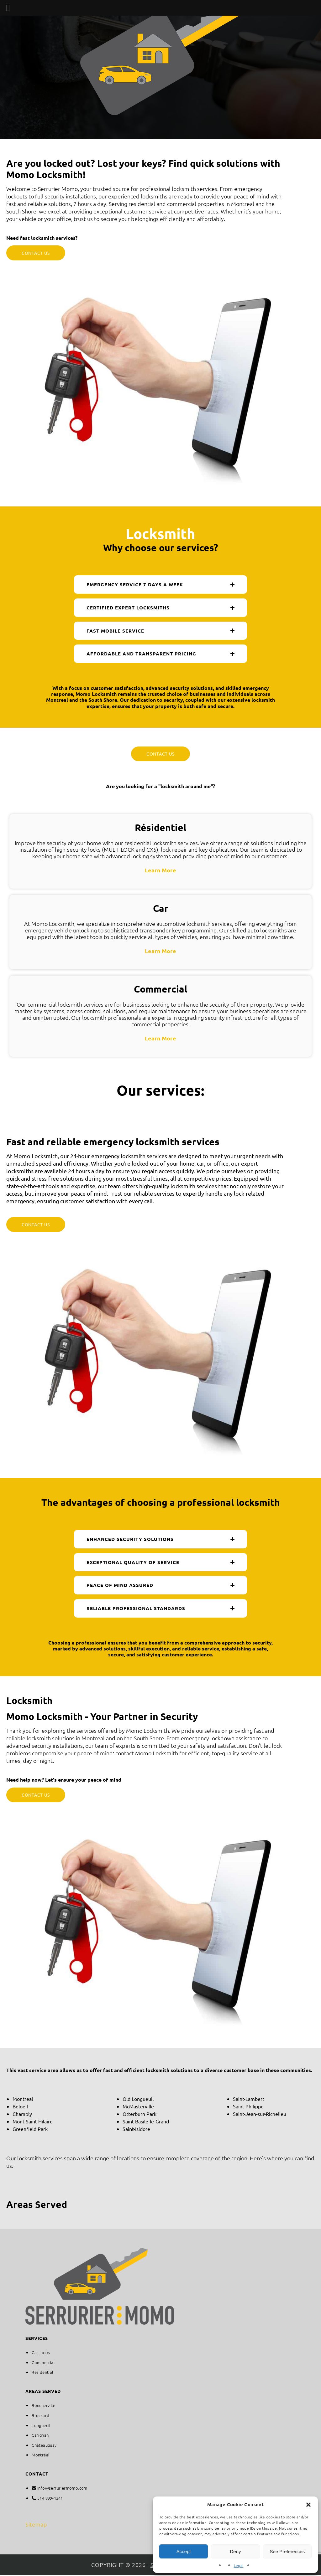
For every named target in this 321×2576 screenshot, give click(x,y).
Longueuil (41, 2426)
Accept (183, 2551)
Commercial (43, 2363)
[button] (308, 2505)
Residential (42, 2373)
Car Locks (41, 2354)
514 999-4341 (50, 2499)
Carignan (40, 2436)
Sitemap (36, 2525)
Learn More (160, 870)
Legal (239, 2565)
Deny (235, 2551)
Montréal (40, 2456)
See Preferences (287, 2551)
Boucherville (43, 2406)
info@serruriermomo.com (62, 2489)
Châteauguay (44, 2446)
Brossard (40, 2416)
